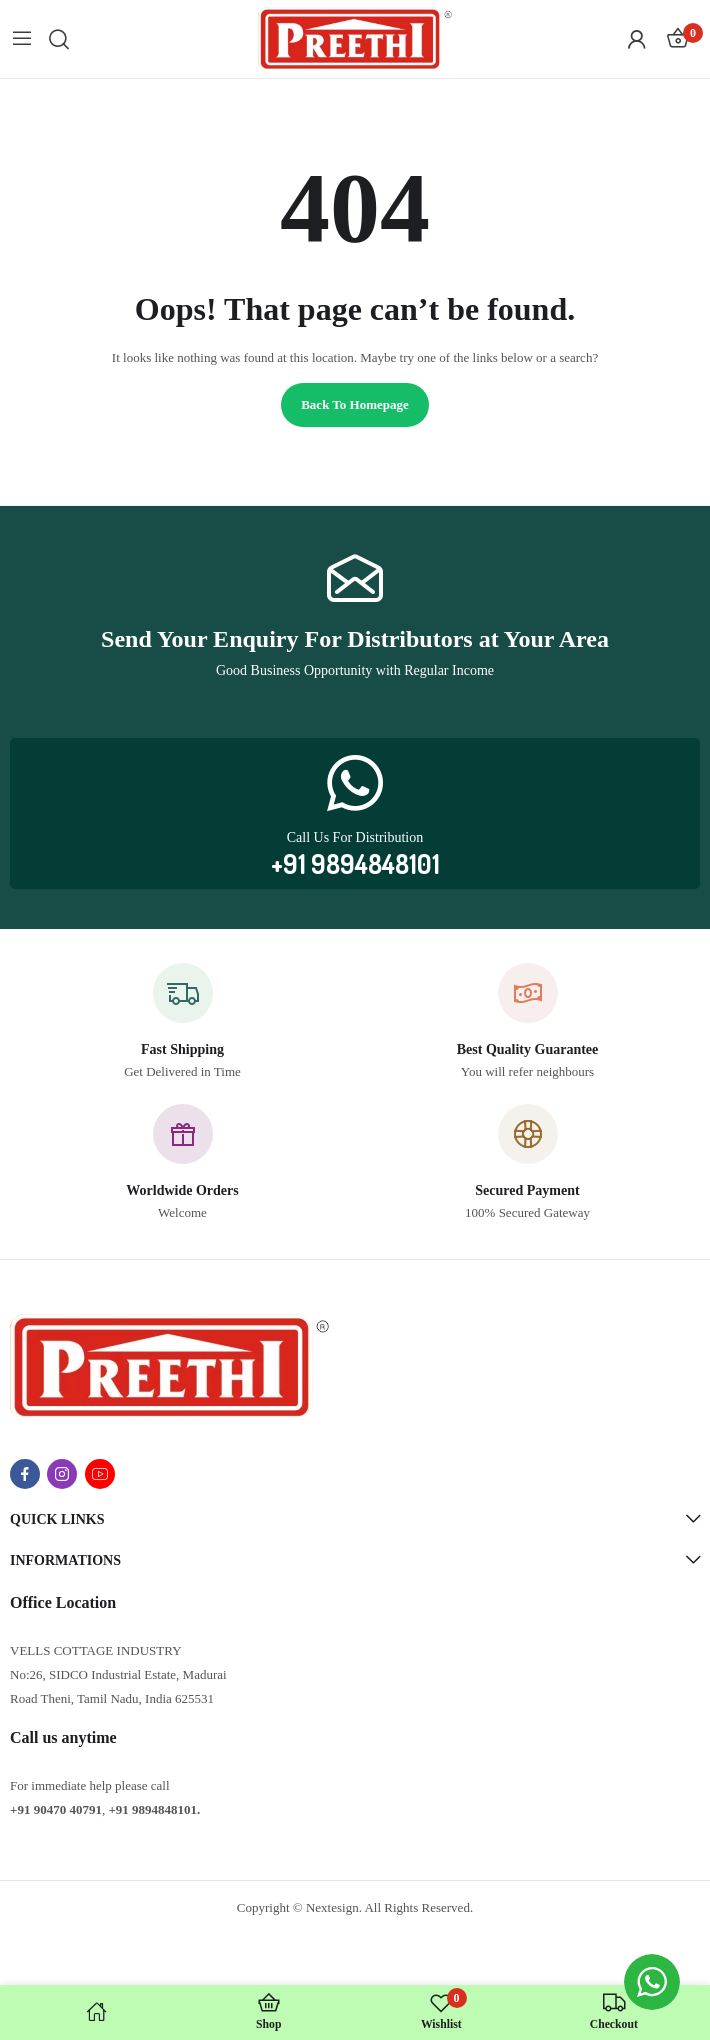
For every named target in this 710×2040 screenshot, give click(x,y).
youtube (100, 1474)
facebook (25, 1474)
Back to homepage (355, 404)
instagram (62, 1474)
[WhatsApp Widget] (652, 1982)
